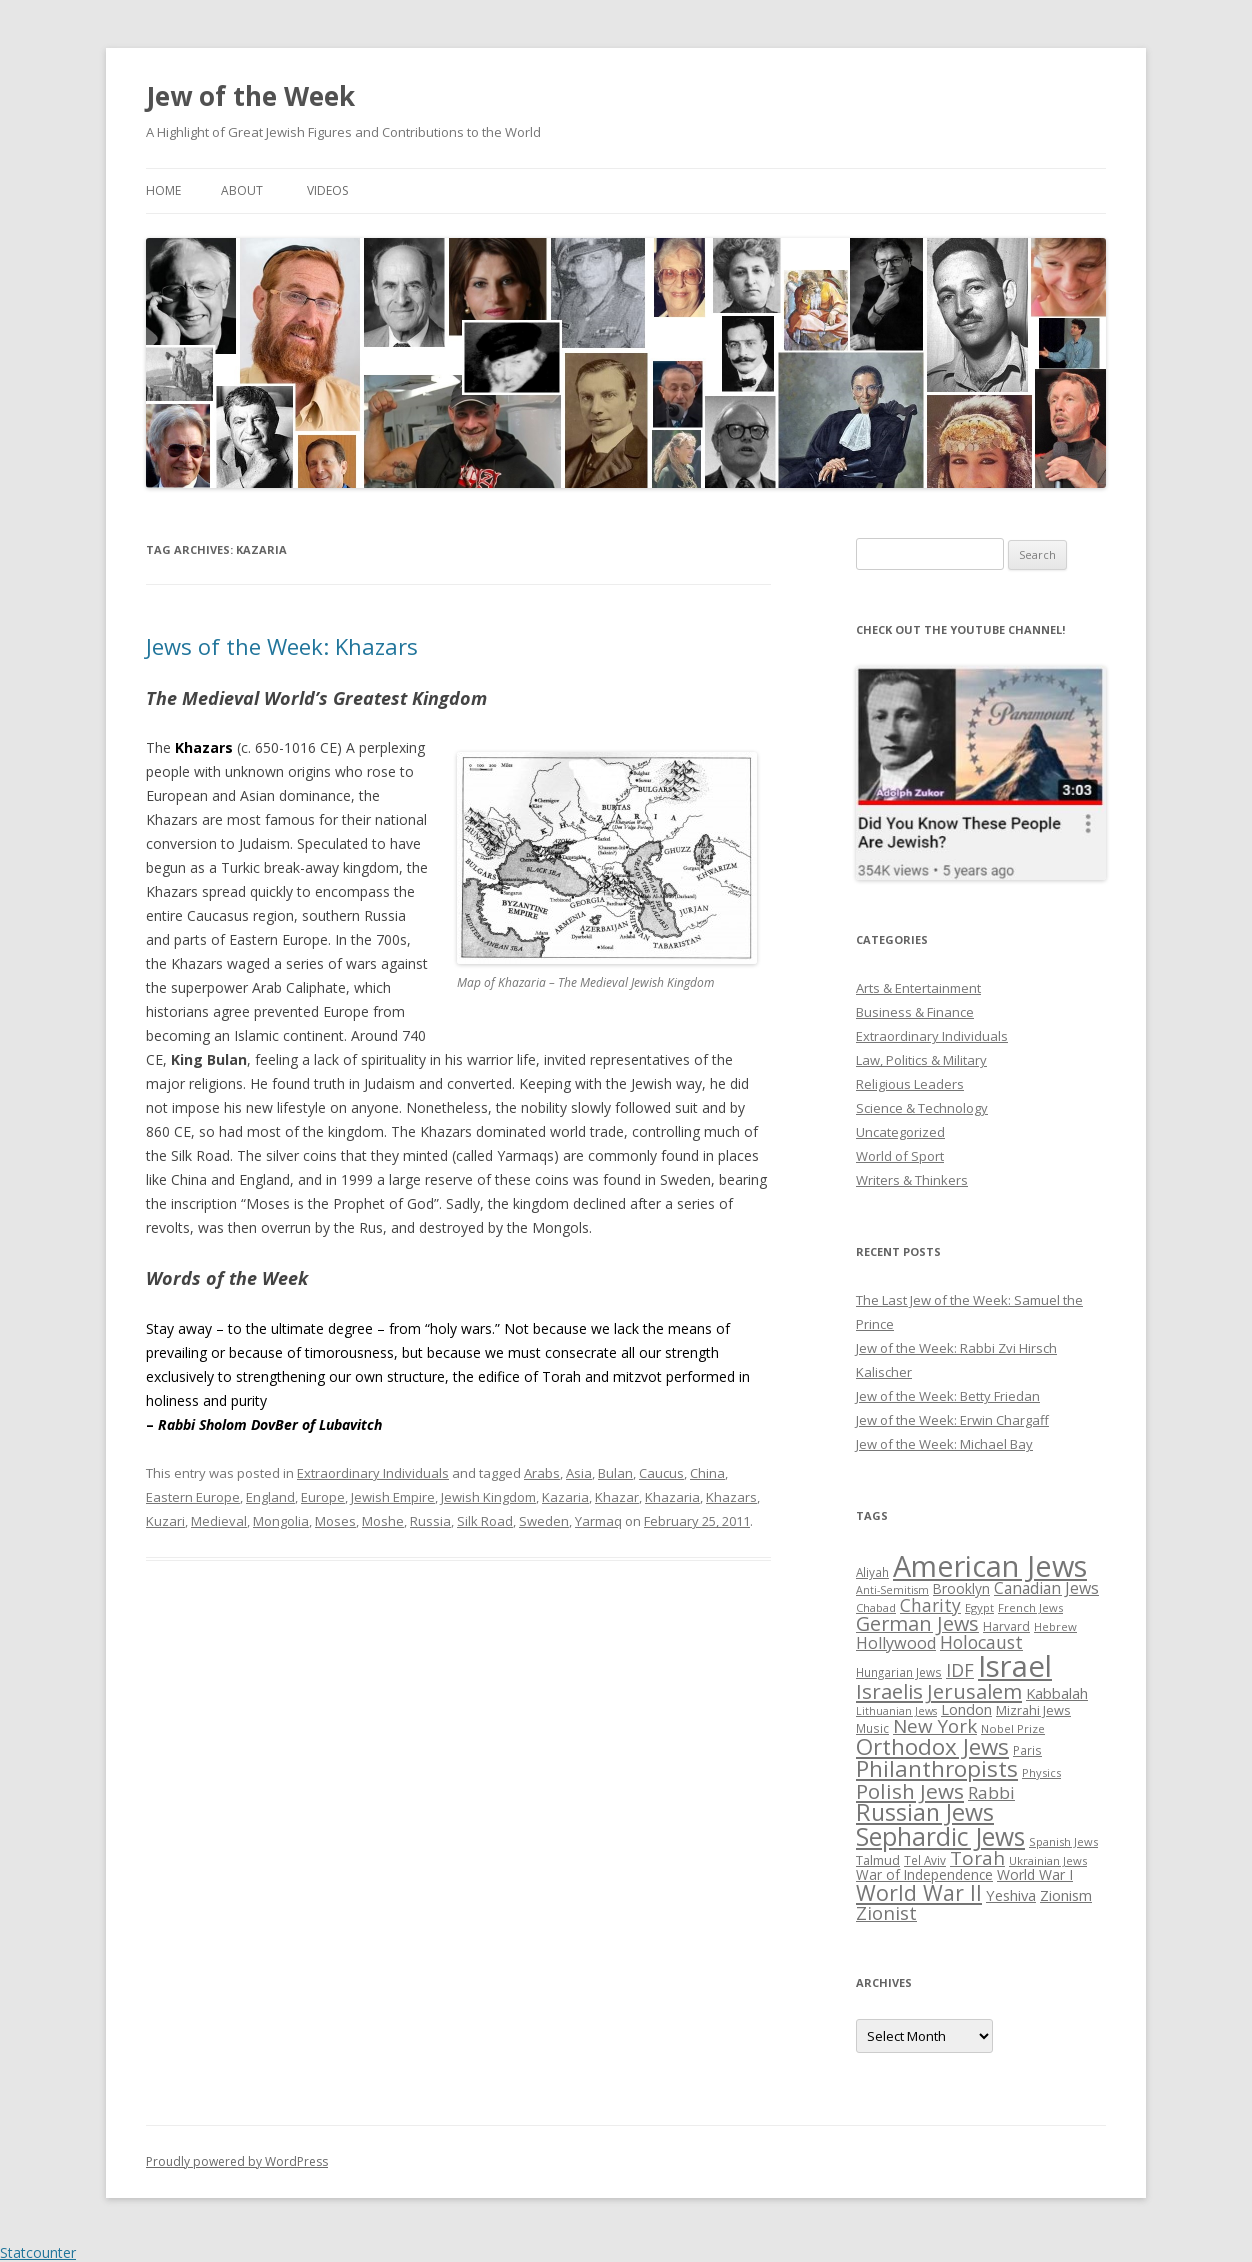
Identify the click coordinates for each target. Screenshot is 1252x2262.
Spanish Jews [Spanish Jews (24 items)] (1063, 1841)
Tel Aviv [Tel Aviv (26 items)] (925, 1860)
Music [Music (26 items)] (872, 1728)
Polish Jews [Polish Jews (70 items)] (910, 1791)
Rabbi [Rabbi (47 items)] (991, 1792)
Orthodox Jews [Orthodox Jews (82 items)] (932, 1746)
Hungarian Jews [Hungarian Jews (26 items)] (899, 1672)
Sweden (544, 1521)
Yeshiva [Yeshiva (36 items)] (1011, 1895)
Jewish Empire (393, 1497)
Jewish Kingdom (488, 1497)
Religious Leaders (910, 1084)
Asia (579, 1473)
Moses (335, 1521)
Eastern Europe (193, 1497)
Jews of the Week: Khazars (282, 646)
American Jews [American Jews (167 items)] (990, 1565)
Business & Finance (915, 1012)
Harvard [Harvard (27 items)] (1006, 1626)
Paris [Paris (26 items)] (1027, 1750)
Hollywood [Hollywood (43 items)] (896, 1643)
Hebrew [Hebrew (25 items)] (1055, 1626)
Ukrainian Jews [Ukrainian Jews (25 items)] (1048, 1860)
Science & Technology (922, 1108)
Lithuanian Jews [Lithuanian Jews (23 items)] (896, 1711)
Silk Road (485, 1521)
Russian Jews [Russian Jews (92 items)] (925, 1812)
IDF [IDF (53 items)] (960, 1670)
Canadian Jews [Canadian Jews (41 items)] (1046, 1588)
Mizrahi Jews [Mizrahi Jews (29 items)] (1033, 1710)
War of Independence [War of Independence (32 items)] (924, 1874)
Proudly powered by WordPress (237, 2161)
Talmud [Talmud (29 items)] (878, 1860)
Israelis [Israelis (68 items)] (889, 1691)
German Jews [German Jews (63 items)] (917, 1623)
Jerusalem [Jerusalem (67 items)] (974, 1691)
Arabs (542, 1473)
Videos (327, 190)
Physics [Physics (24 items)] (1041, 1772)
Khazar (617, 1497)
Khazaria (672, 1497)
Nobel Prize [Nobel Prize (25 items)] (1013, 1728)
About (242, 190)
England (270, 1497)
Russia (430, 1521)
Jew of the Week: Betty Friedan (948, 1396)
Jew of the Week (250, 96)
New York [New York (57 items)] (935, 1726)
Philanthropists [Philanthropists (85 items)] (937, 1768)
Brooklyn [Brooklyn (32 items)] (961, 1588)
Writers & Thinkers (912, 1180)
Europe (323, 1497)
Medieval (219, 1521)
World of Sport (900, 1156)
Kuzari (165, 1521)
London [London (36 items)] (966, 1709)
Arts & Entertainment (918, 988)
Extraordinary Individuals (373, 1473)
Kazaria (565, 1497)
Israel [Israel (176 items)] (1015, 1666)
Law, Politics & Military (921, 1060)
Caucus (661, 1473)
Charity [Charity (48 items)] (930, 1605)
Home (163, 190)
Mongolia (281, 1521)
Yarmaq (598, 1521)
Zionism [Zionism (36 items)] (1066, 1895)
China (707, 1473)
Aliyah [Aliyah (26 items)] (872, 1572)
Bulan (615, 1473)
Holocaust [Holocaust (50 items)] (981, 1642)
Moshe (383, 1521)
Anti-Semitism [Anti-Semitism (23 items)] (892, 1590)
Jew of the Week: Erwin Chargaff (952, 1420)
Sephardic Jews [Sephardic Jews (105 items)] (940, 1836)
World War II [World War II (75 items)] (919, 1892)
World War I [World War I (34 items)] (1035, 1874)
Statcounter (38, 2252)
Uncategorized (900, 1132)
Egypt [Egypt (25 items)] (979, 1607)
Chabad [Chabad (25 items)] (876, 1607)
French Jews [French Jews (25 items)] (1030, 1607)
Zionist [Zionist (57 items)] (886, 1913)
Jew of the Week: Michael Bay (944, 1444)
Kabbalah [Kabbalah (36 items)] (1057, 1693)
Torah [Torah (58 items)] (977, 1858)
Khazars (731, 1497)
